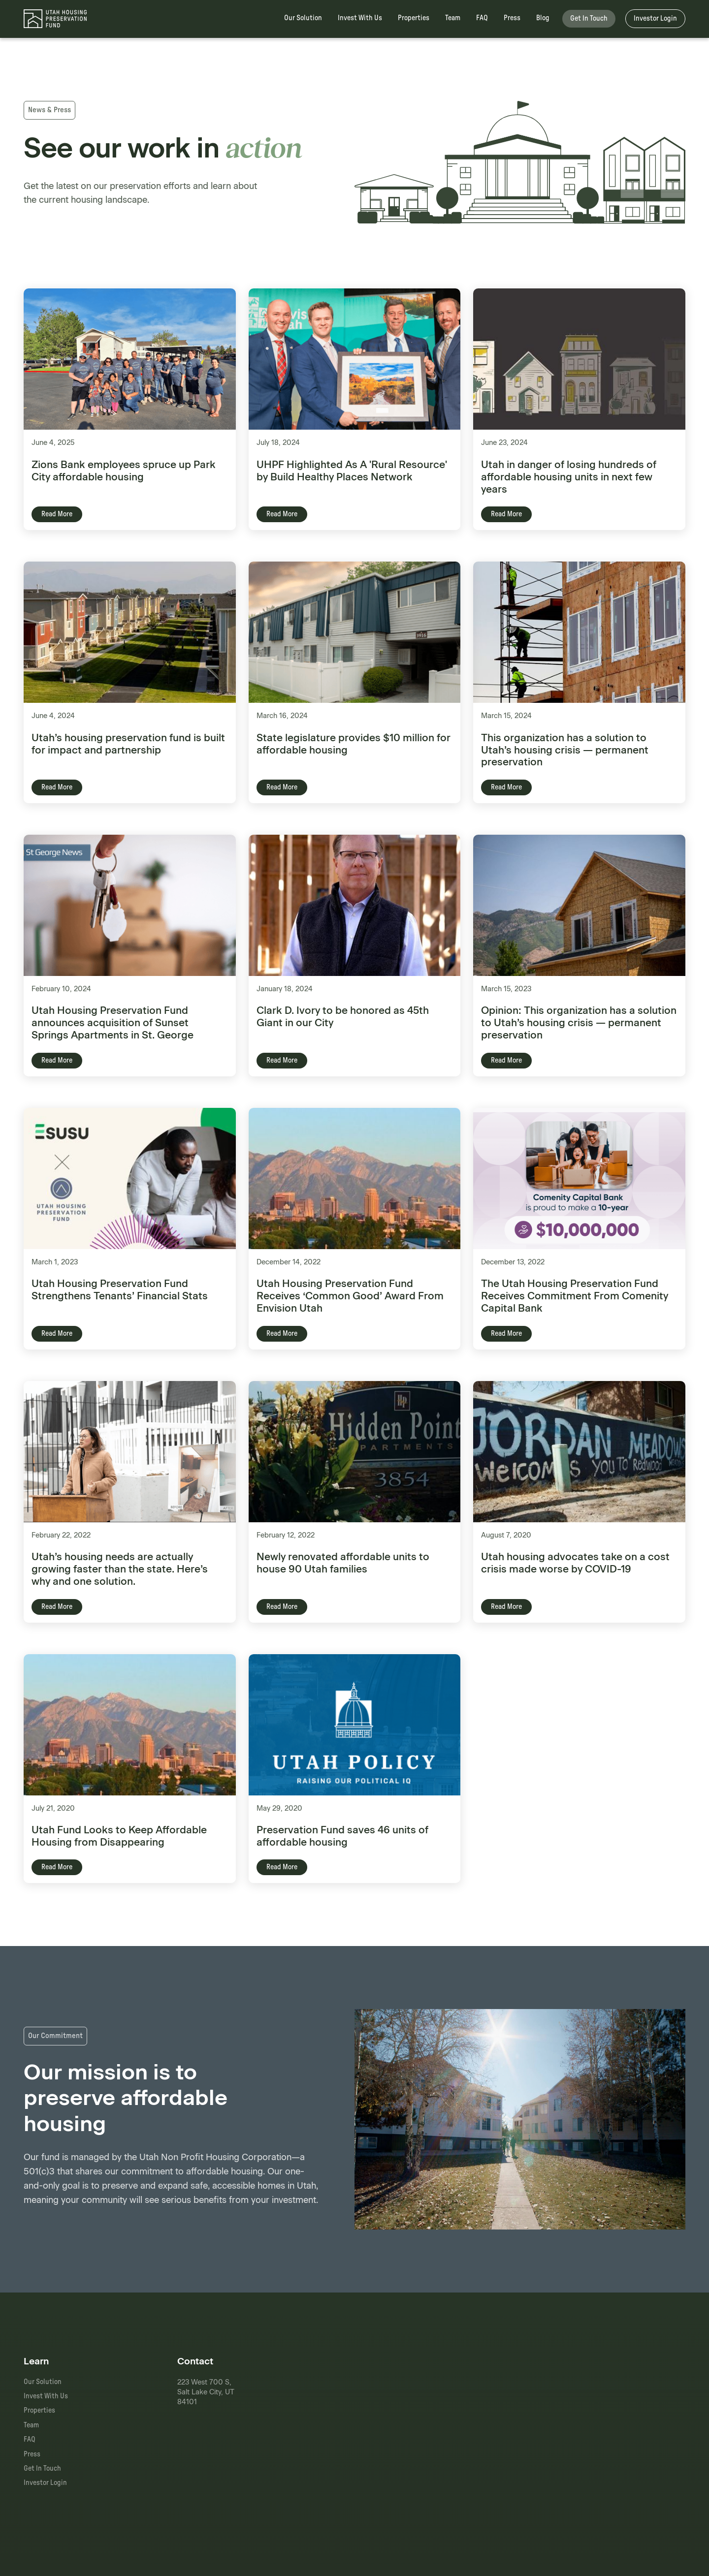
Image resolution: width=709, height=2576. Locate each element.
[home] (55, 18)
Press (512, 18)
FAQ (482, 18)
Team (452, 18)
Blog (542, 18)
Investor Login (655, 18)
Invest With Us (360, 18)
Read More (56, 514)
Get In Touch (589, 18)
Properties (413, 18)
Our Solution (303, 18)
